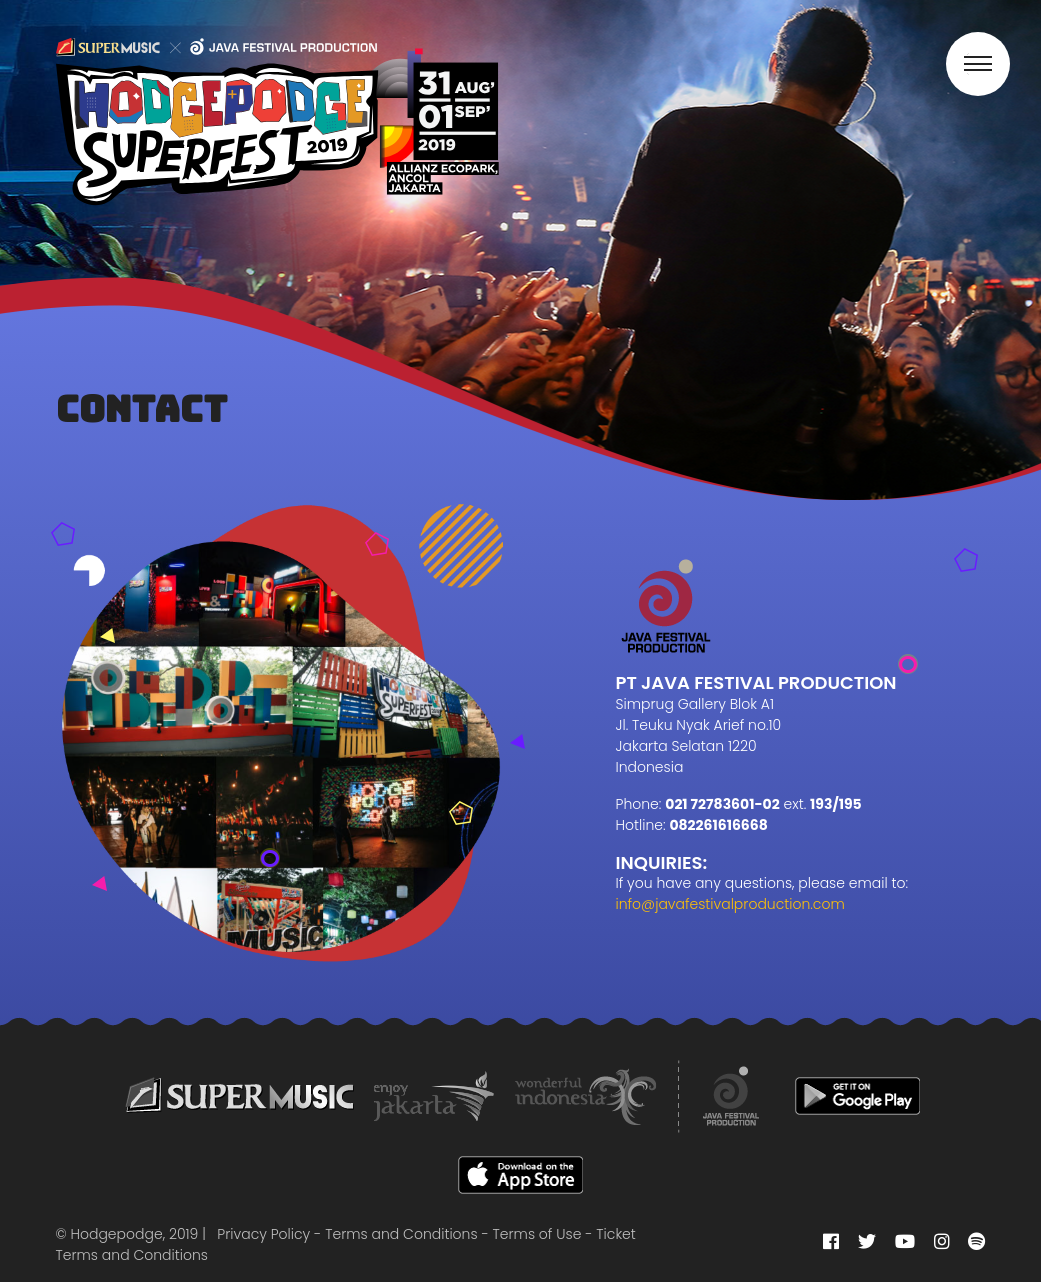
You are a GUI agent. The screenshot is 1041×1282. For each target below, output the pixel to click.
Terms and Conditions (401, 1234)
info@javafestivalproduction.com (730, 904)
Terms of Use (537, 1234)
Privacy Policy (263, 1234)
